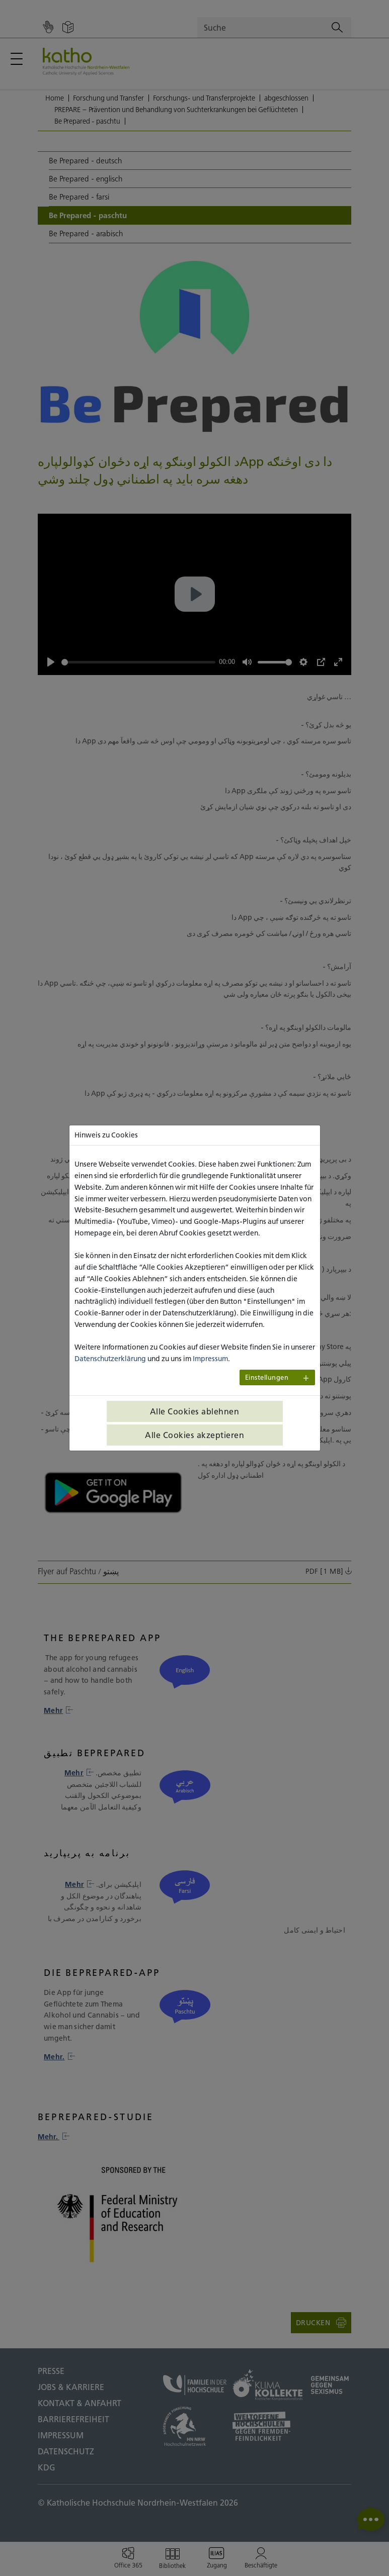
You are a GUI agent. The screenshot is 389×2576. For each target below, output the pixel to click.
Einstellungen (267, 1377)
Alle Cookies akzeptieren (194, 1435)
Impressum (210, 1358)
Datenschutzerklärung (110, 1358)
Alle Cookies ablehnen (195, 1411)
